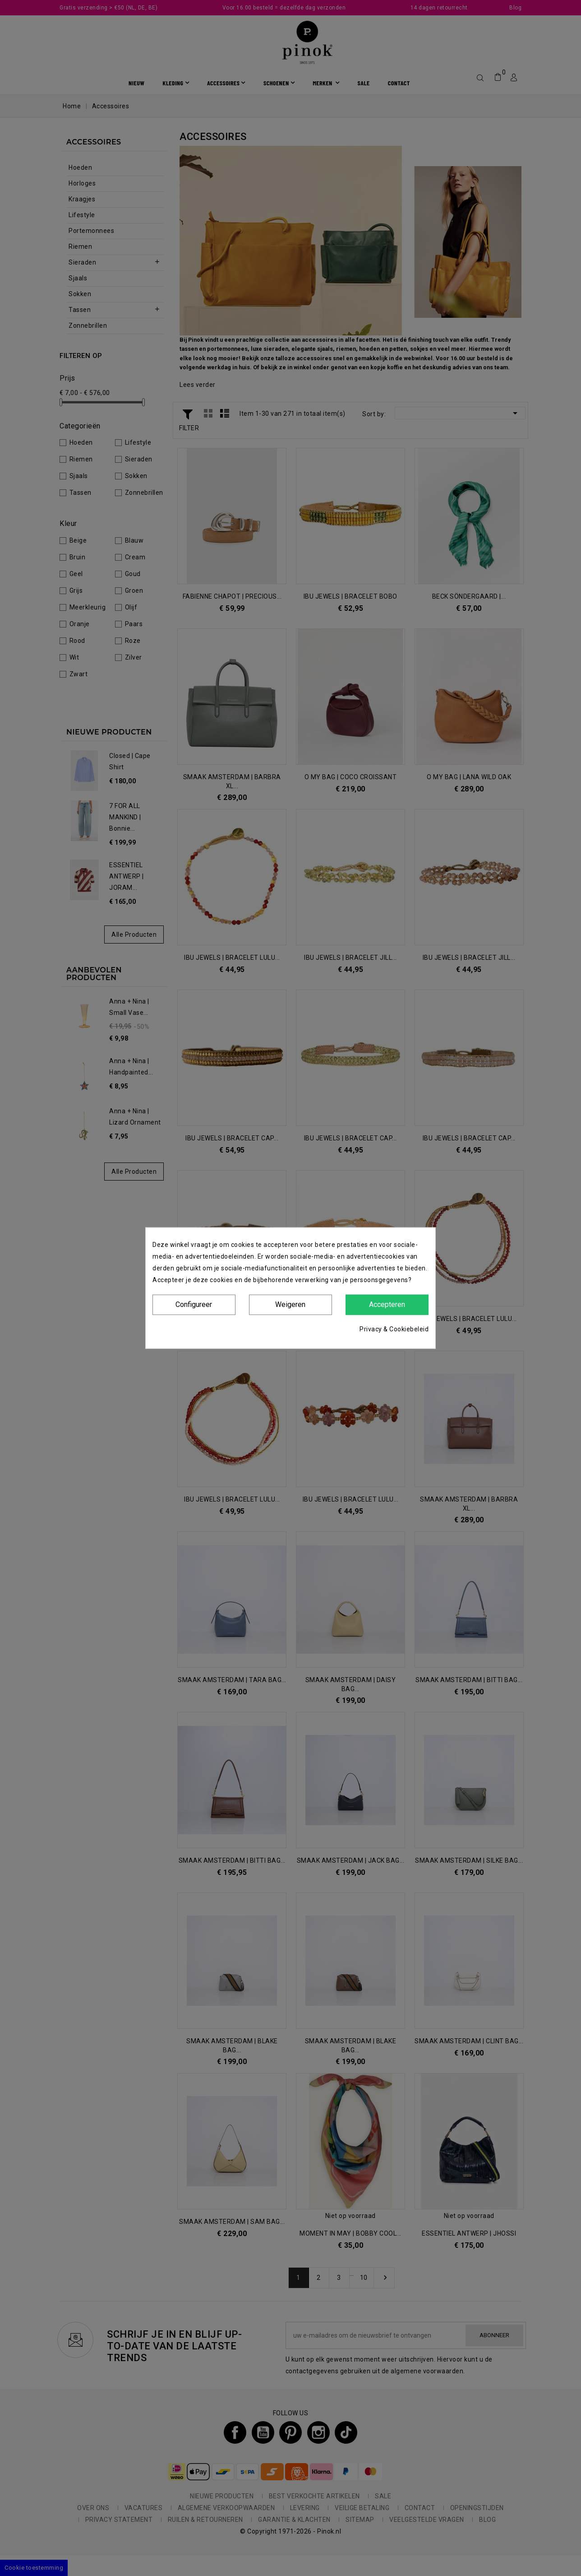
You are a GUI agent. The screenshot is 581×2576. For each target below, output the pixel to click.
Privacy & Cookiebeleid (394, 1328)
